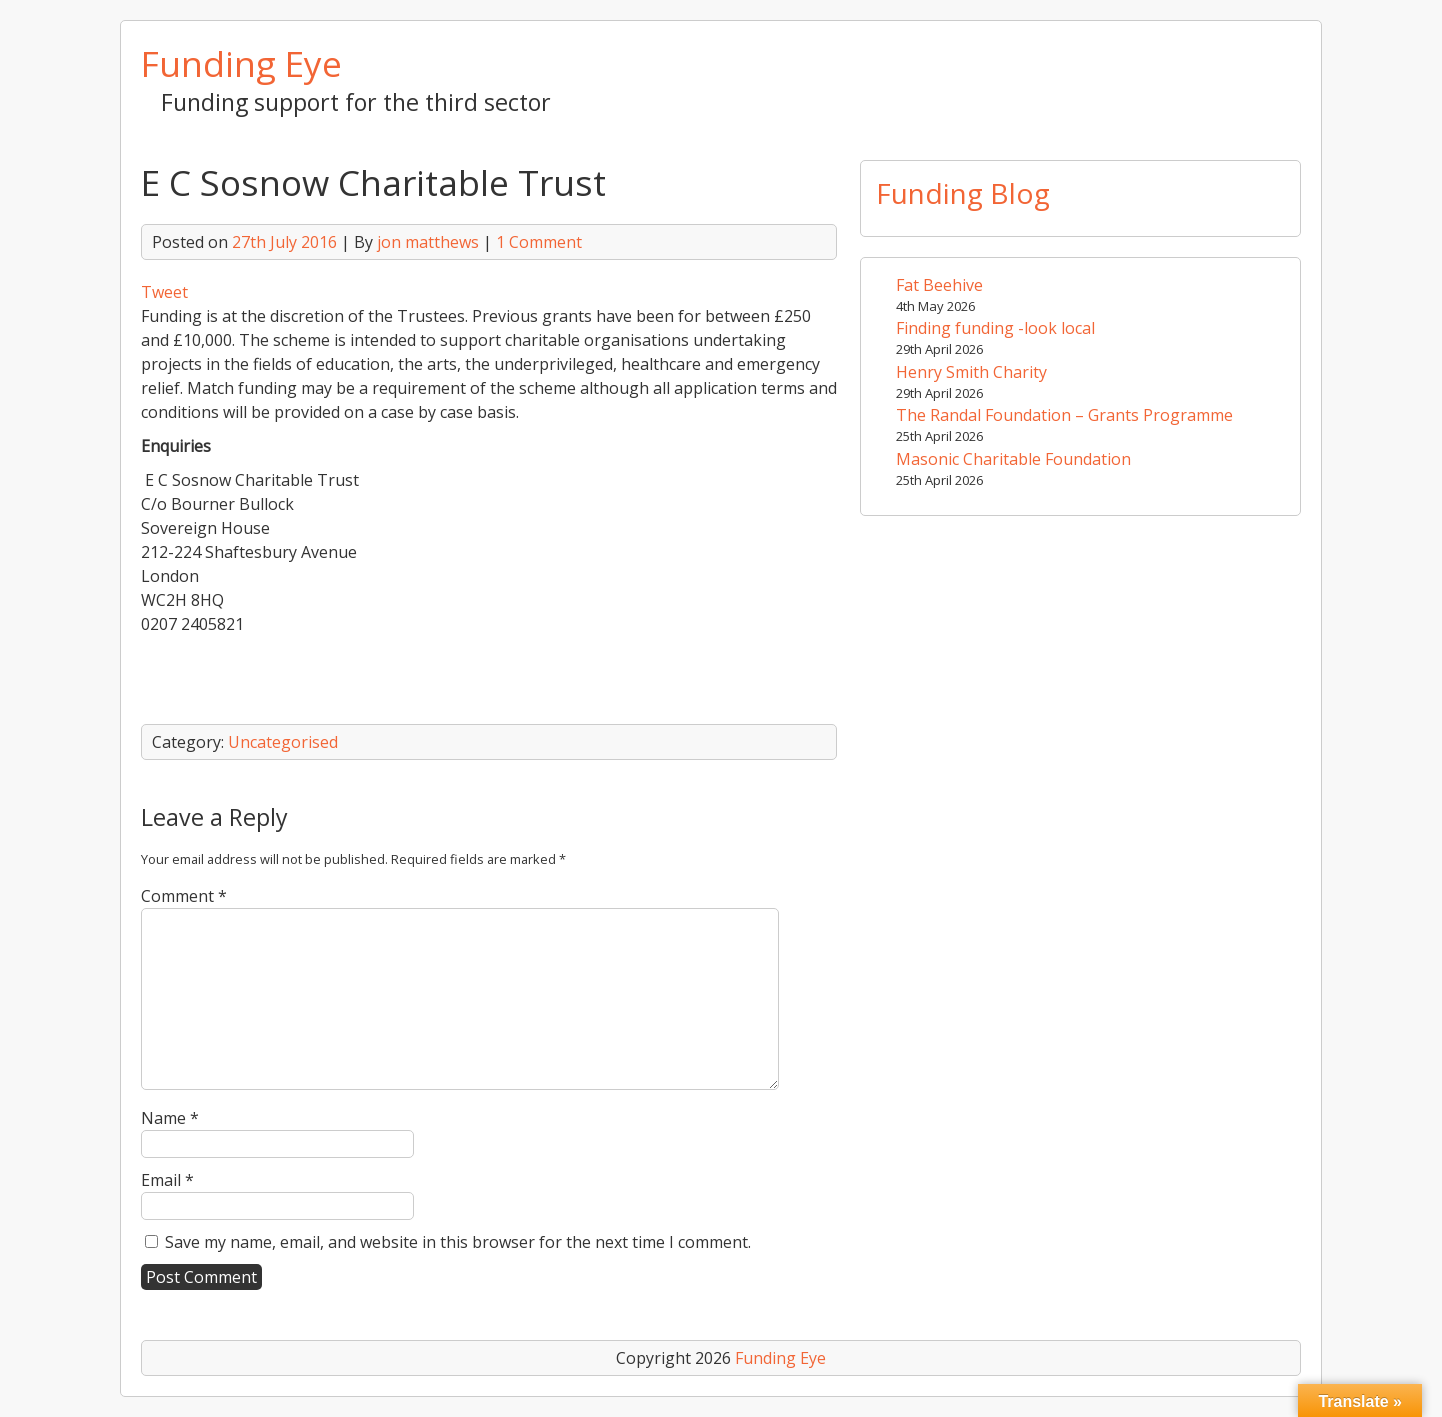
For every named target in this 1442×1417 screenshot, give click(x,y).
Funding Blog (963, 193)
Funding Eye (241, 63)
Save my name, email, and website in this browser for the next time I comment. (458, 1242)
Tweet (164, 292)
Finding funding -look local (995, 328)
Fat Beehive (939, 285)
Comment (184, 896)
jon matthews (428, 242)
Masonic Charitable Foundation (1013, 459)
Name (170, 1118)
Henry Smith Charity (971, 372)
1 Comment (539, 242)
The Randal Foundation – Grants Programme (1064, 415)
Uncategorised (283, 742)
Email (167, 1180)
